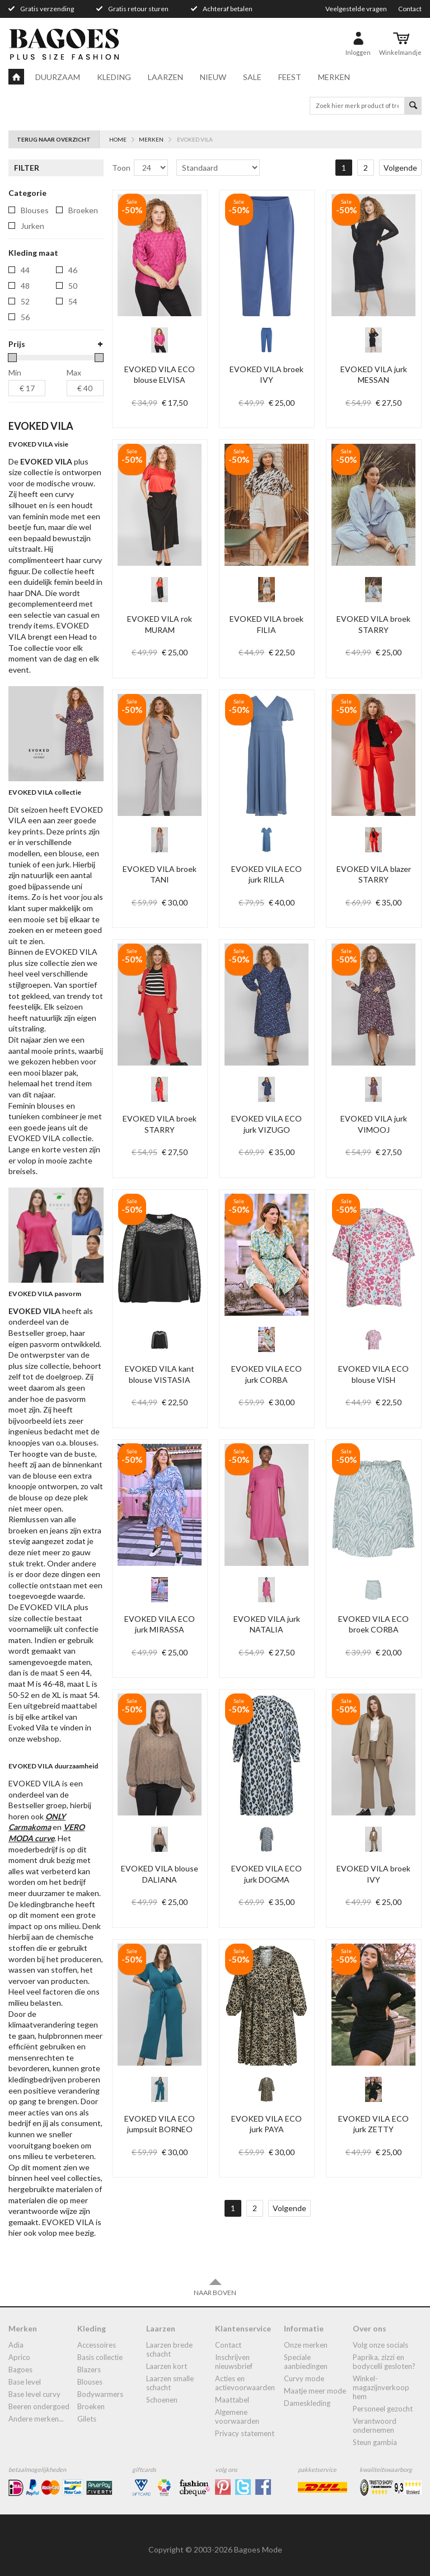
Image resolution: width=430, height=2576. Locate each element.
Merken (334, 77)
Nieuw (213, 77)
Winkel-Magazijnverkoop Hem (381, 2387)
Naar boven (215, 2287)
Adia (16, 2344)
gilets (86, 2418)
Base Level (24, 2381)
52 (25, 301)
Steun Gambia (375, 2442)
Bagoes (20, 2369)
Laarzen (165, 77)
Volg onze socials (380, 2344)
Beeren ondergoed (38, 2406)
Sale (252, 77)
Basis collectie (100, 2357)
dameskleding (307, 2403)
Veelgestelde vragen (356, 8)
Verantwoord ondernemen (374, 2425)
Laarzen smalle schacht (170, 2383)
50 (72, 285)
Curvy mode (304, 2378)
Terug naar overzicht (54, 139)
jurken (32, 225)
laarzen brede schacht (169, 2349)
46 (72, 270)
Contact (410, 8)
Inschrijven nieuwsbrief (234, 2362)
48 (25, 285)
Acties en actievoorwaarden (245, 2383)
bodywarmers (100, 2394)
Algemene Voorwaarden (237, 2416)
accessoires (96, 2344)
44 (25, 270)
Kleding (114, 77)
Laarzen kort (166, 2366)
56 (25, 317)
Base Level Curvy (34, 2394)
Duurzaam (57, 77)
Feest (289, 77)
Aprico (19, 2357)
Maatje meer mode (315, 2390)
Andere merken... (36, 2418)
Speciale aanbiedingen (306, 2362)
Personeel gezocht (383, 2408)
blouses (35, 210)
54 (72, 301)
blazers (89, 2369)
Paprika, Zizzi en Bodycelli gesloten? (384, 2362)
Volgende (400, 167)
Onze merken (306, 2344)
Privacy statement (244, 2433)
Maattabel (232, 2399)
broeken (83, 210)
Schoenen (161, 2399)
